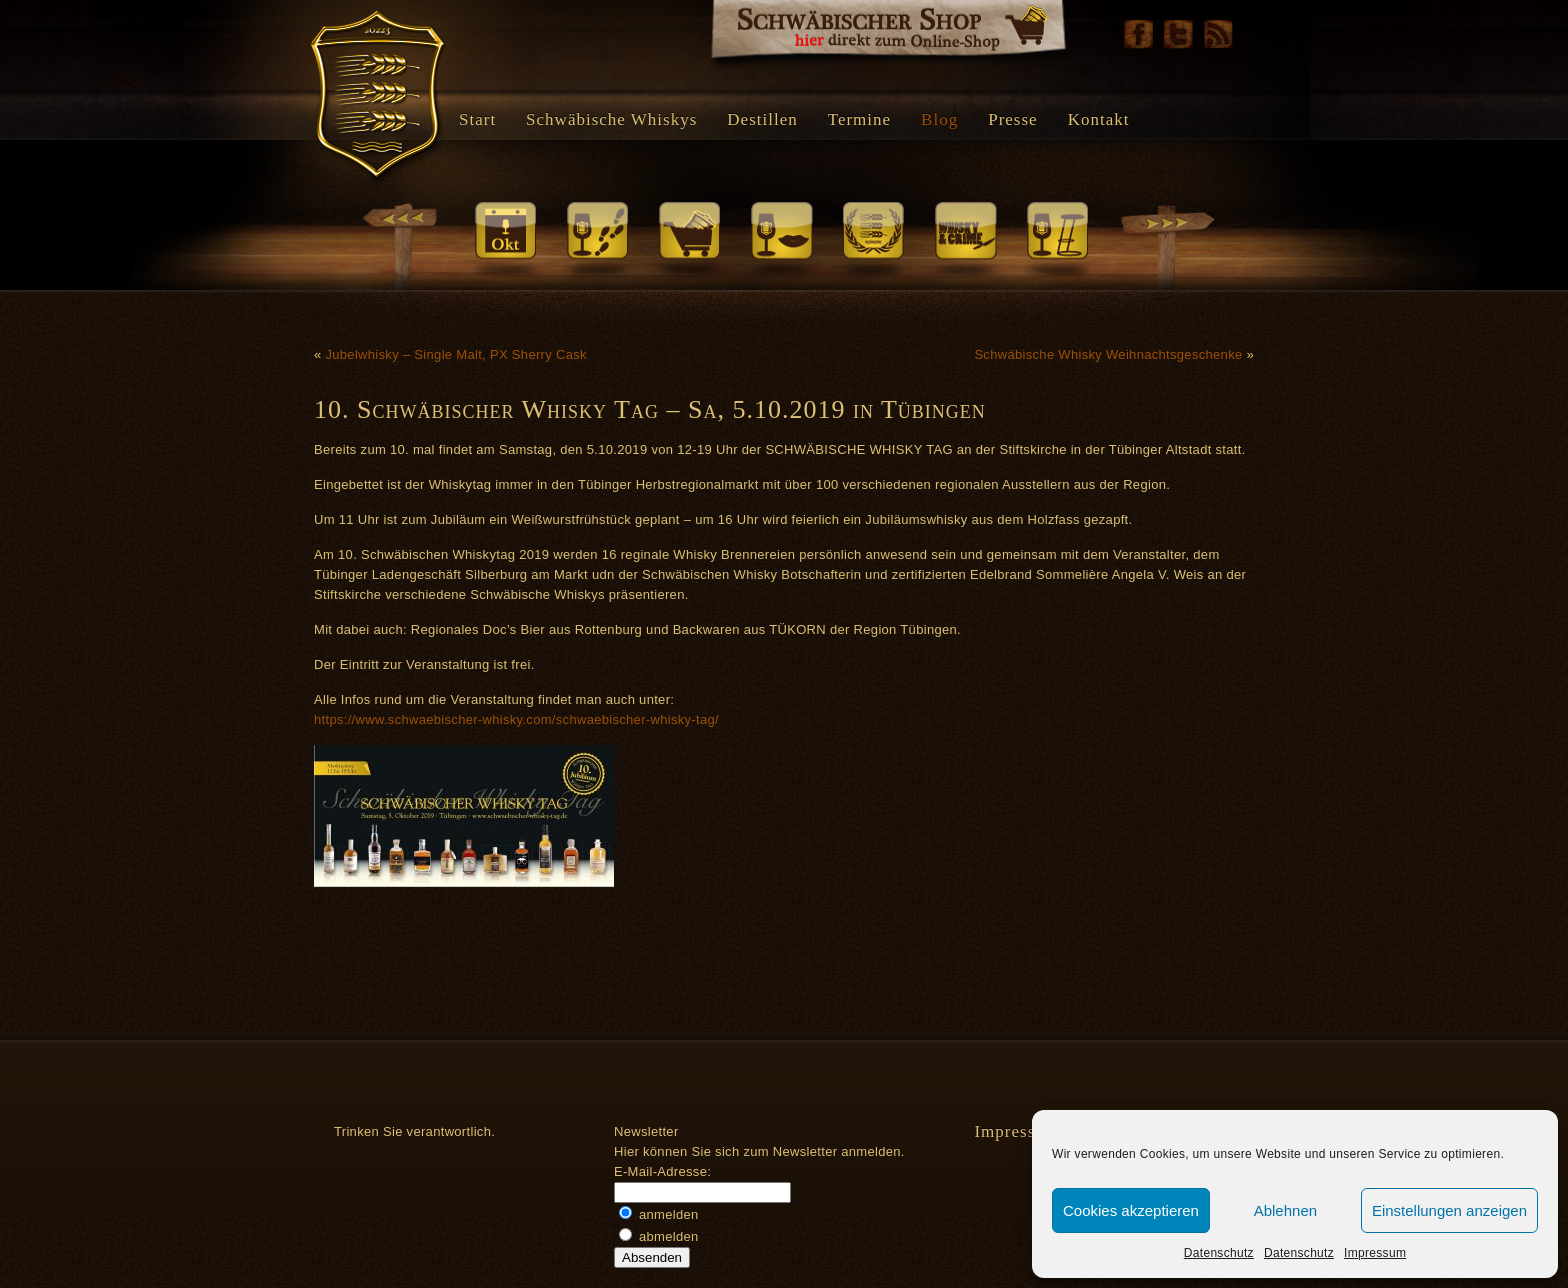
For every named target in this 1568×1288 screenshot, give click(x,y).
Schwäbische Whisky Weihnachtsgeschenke (1108, 354)
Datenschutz (1219, 1253)
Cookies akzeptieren (1131, 1210)
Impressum (1375, 1253)
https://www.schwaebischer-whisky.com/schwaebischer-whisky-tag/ (516, 719)
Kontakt (1099, 119)
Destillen (762, 119)
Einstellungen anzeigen (1449, 1210)
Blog (939, 119)
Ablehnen (1285, 1210)
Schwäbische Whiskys (611, 119)
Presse (1012, 119)
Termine (859, 119)
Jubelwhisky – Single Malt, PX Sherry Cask (455, 354)
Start (477, 119)
